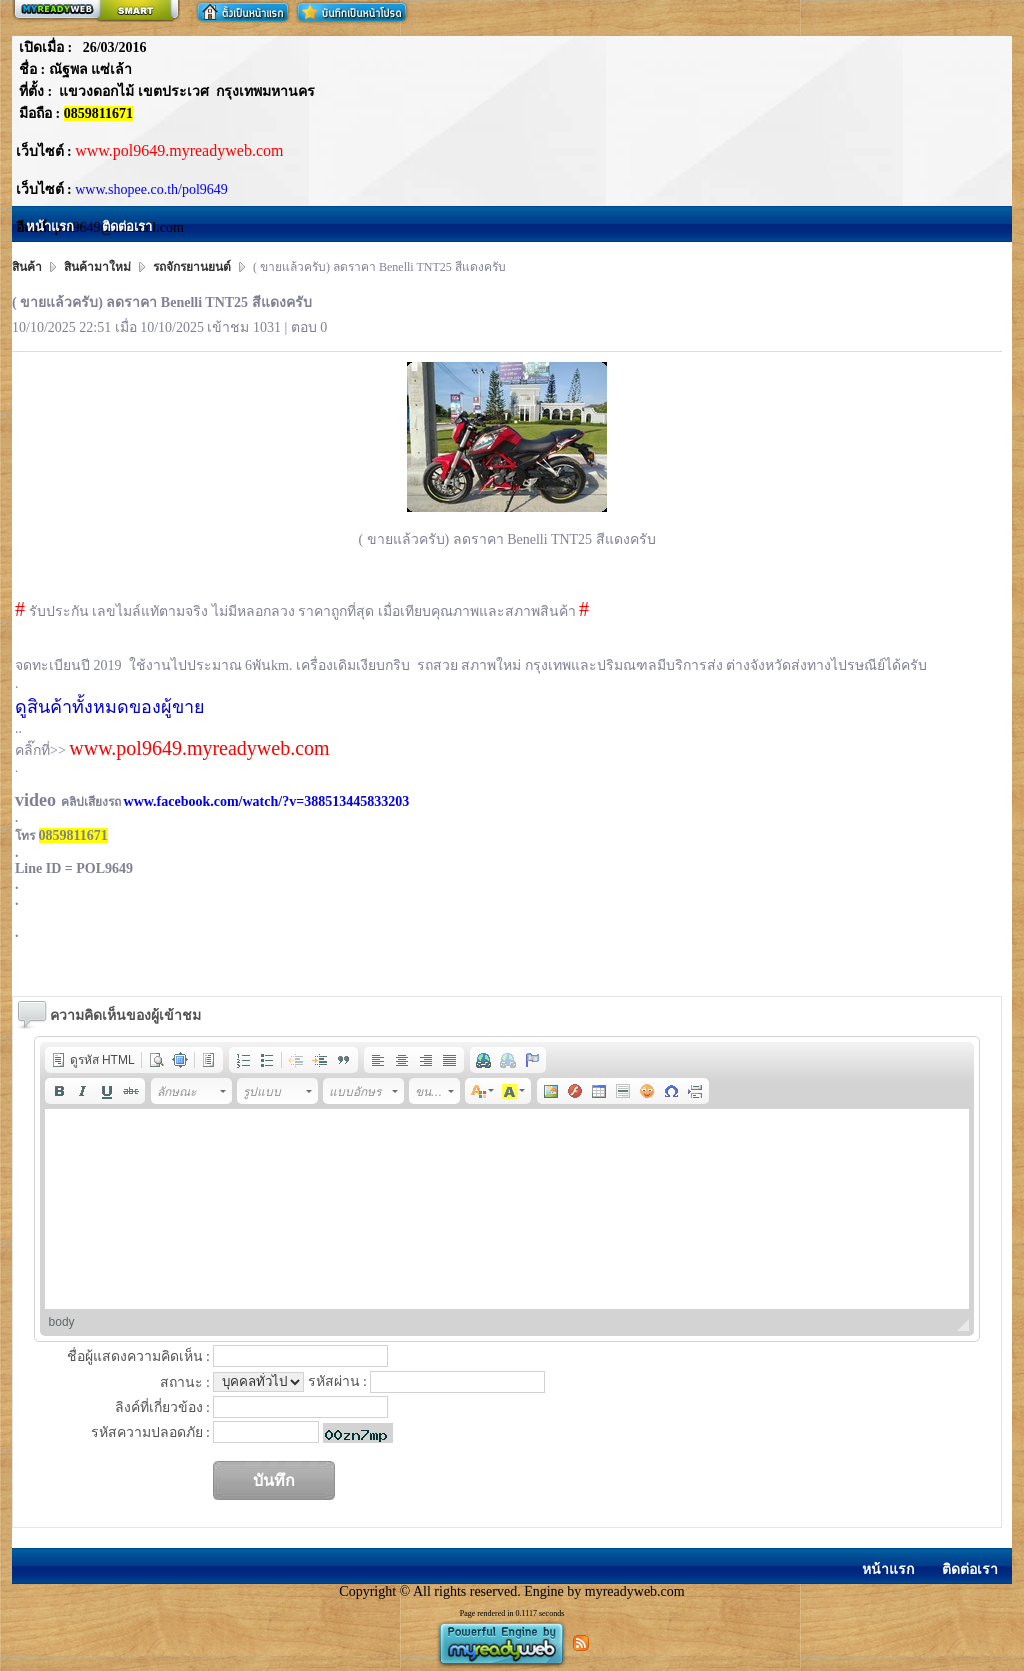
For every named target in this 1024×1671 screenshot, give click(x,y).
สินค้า (28, 267)
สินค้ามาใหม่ (97, 267)
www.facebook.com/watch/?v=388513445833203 (267, 801)
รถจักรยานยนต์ (192, 267)
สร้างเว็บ (96, 11)
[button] (93, 1060)
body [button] (62, 1322)
